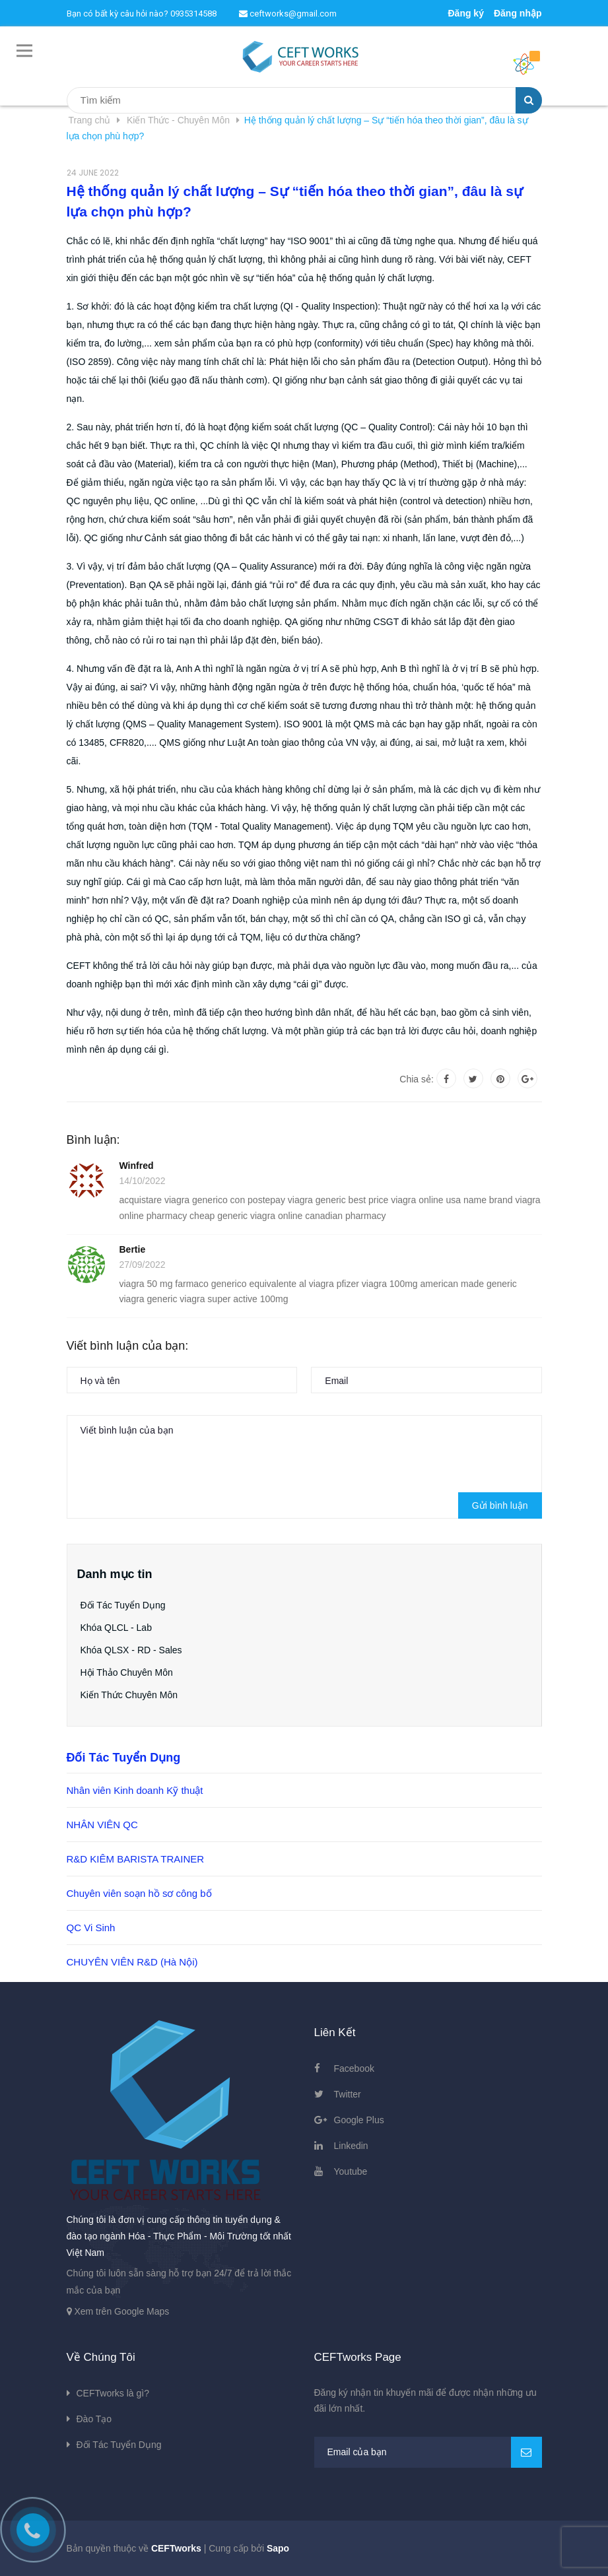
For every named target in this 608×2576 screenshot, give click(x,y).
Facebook (354, 2068)
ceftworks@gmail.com (288, 13)
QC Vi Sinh (91, 1927)
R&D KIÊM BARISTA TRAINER (136, 1859)
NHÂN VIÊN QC (102, 1824)
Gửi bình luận (500, 1505)
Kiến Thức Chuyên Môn (129, 1695)
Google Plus (359, 2120)
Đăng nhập (518, 13)
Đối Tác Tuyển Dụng (123, 1605)
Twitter (347, 2094)
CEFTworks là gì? (113, 2393)
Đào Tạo (94, 2419)
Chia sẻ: (416, 1079)
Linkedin (351, 2145)
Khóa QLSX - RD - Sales (131, 1650)
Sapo (278, 2548)
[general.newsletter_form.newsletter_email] (428, 2452)
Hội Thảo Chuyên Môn (127, 1672)
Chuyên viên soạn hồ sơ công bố (139, 1893)
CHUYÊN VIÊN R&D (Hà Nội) (132, 1961)
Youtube (351, 2171)
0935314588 (193, 13)
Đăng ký (465, 13)
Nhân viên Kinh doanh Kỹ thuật (135, 1790)
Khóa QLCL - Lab (116, 1627)
